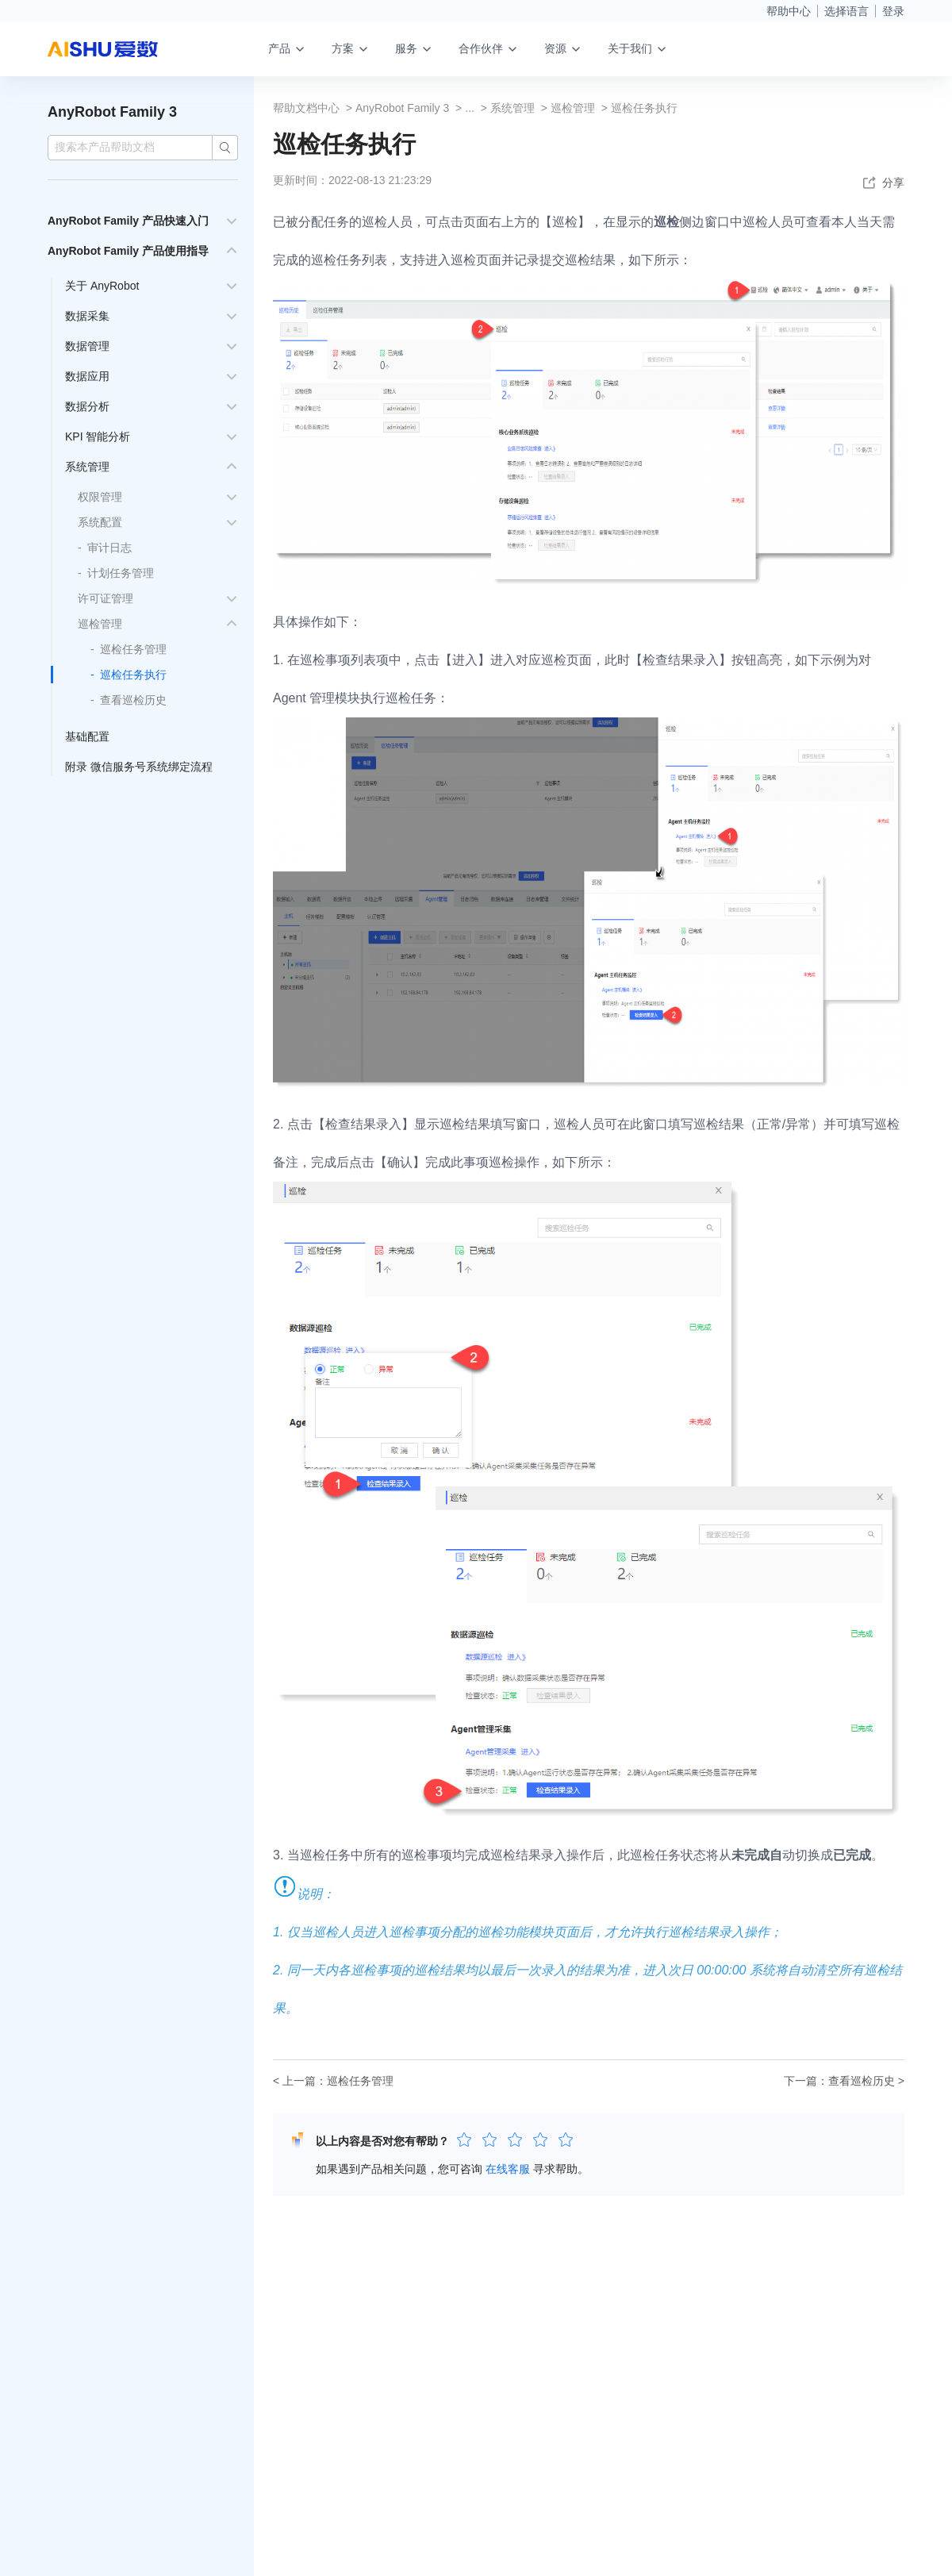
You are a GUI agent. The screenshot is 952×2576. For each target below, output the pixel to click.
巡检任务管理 (133, 649)
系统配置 (100, 522)
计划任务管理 (120, 573)
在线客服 (508, 2169)
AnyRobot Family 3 (112, 112)
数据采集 (87, 316)
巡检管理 (100, 623)
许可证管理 (105, 598)
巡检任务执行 (133, 674)
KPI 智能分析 (97, 436)
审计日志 (109, 547)
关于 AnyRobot (102, 285)
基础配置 (87, 736)
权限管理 (100, 496)
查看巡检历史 (133, 700)
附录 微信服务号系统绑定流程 (139, 766)
